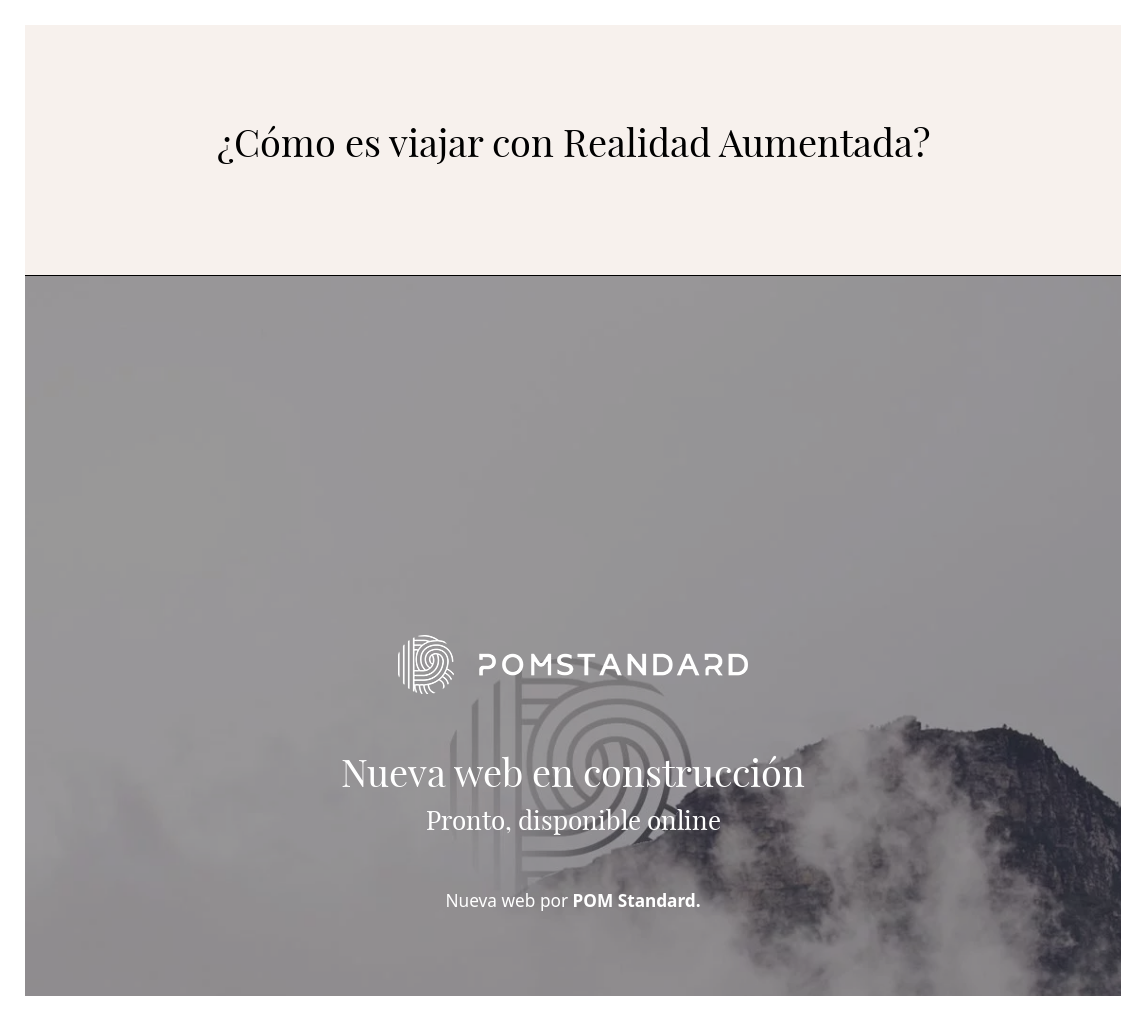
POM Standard (634, 900)
